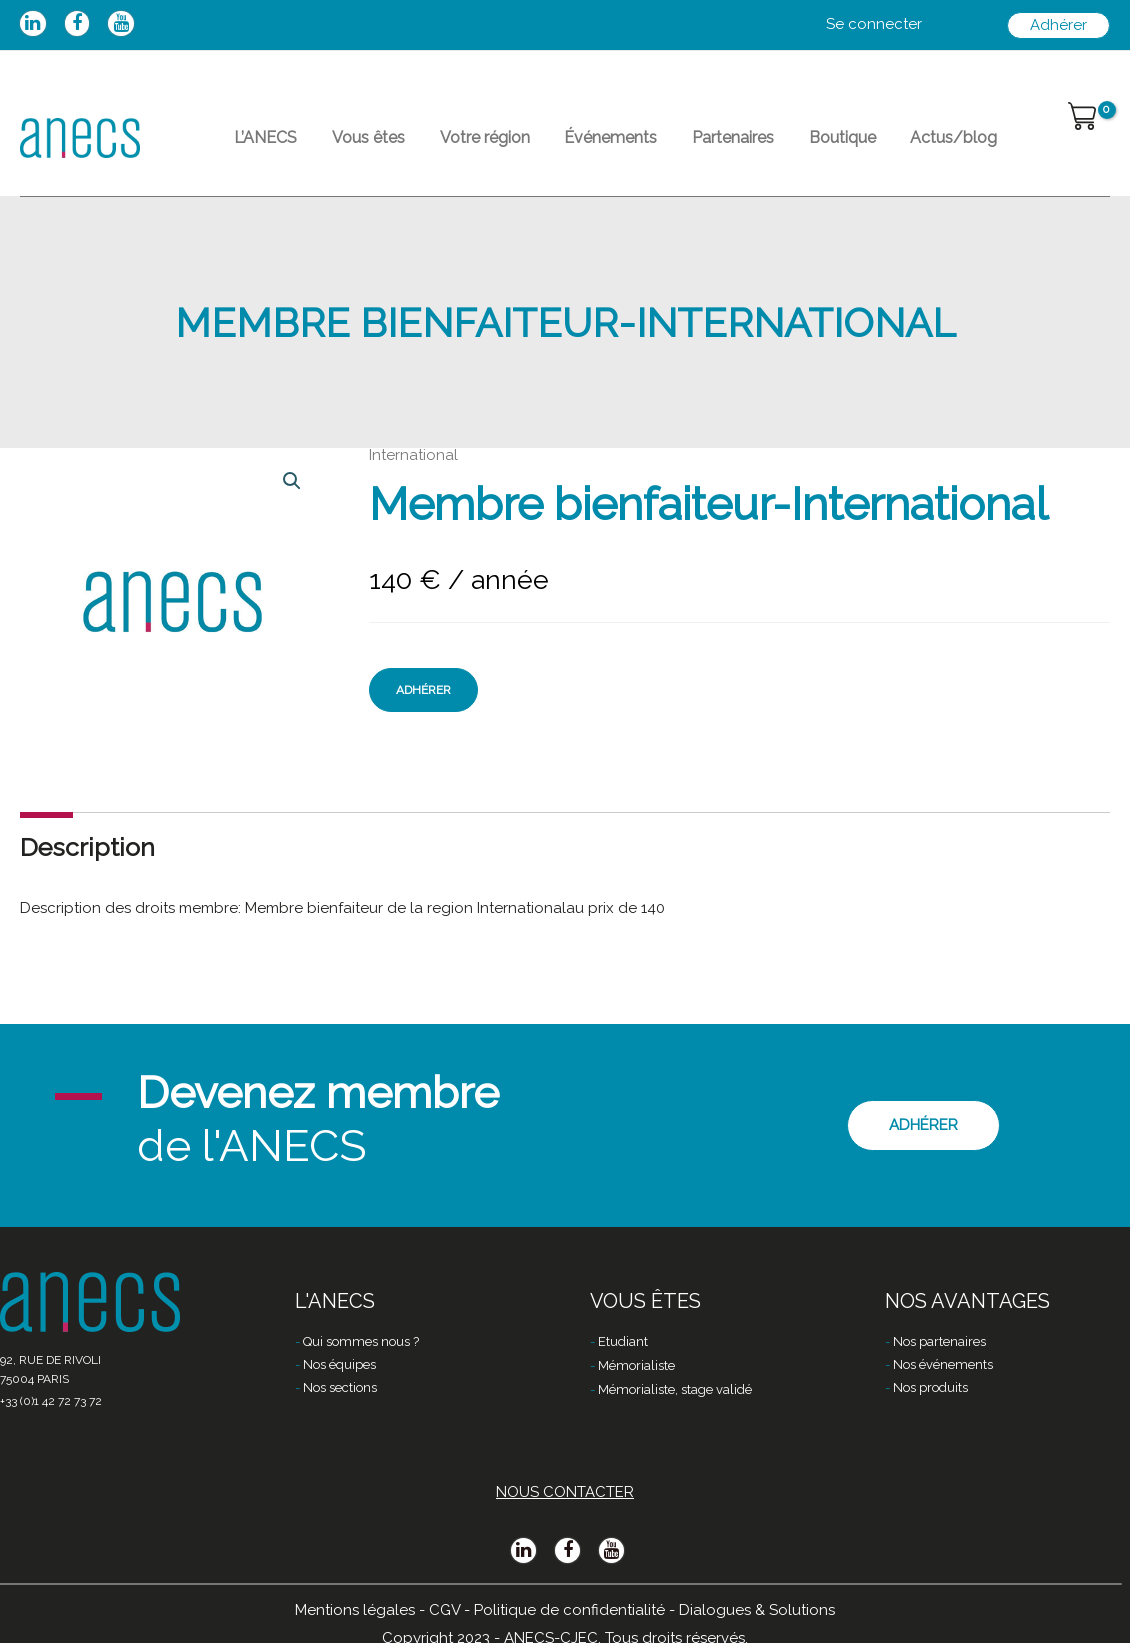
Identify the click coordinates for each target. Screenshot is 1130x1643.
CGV (444, 1610)
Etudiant (623, 1342)
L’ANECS (260, 145)
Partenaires (685, 145)
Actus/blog (884, 145)
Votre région (458, 145)
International (413, 471)
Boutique (783, 145)
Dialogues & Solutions (757, 1610)
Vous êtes (352, 145)
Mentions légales (355, 1610)
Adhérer (423, 706)
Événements (573, 145)
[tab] (87, 863)
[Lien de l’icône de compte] (874, 25)
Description (87, 863)
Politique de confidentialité (569, 1610)
